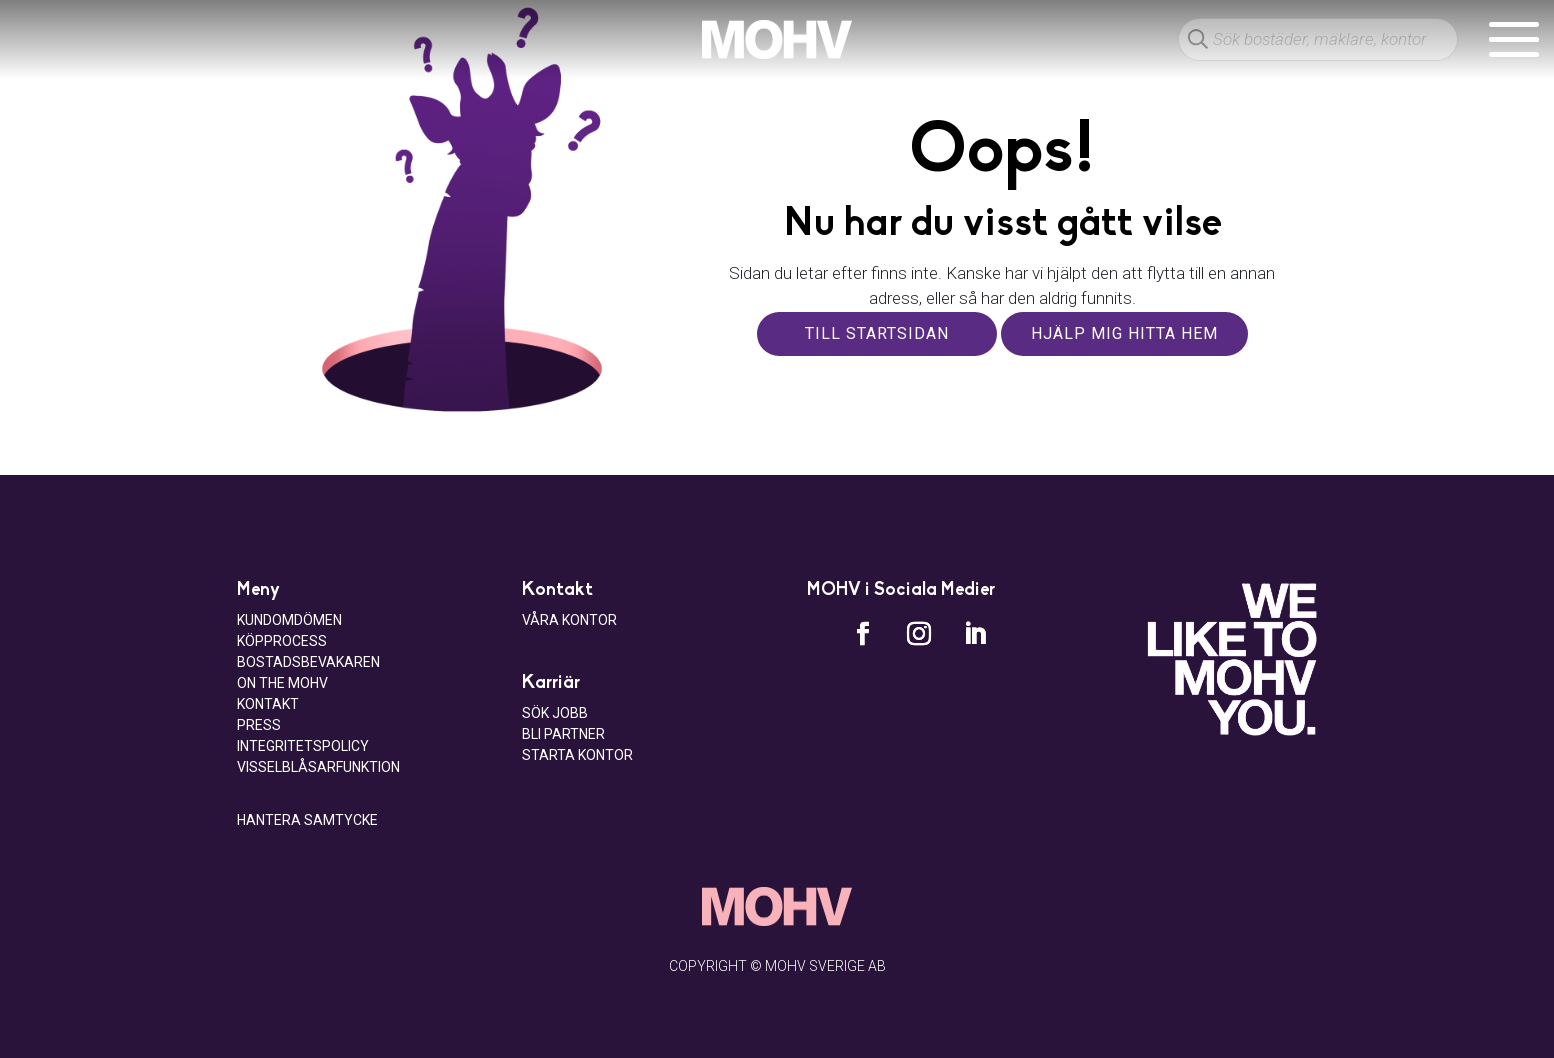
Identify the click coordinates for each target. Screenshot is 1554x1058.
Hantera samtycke (307, 820)
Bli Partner (563, 734)
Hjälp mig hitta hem (1124, 333)
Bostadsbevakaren (308, 662)
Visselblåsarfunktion (318, 767)
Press (259, 725)
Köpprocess (282, 641)
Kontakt (268, 704)
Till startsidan (877, 333)
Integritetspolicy (303, 746)
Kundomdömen (289, 620)
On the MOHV (282, 683)
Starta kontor (577, 755)
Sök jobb (555, 713)
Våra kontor (569, 620)
